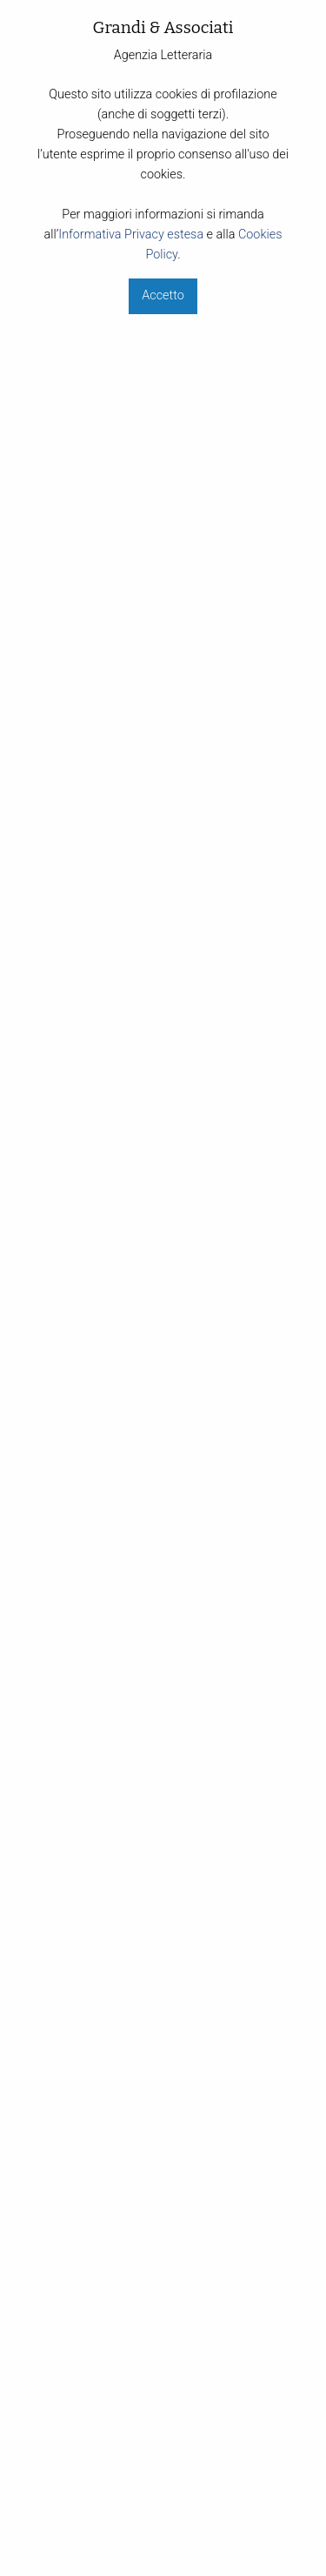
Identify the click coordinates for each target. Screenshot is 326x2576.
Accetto (162, 295)
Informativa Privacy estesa (130, 234)
